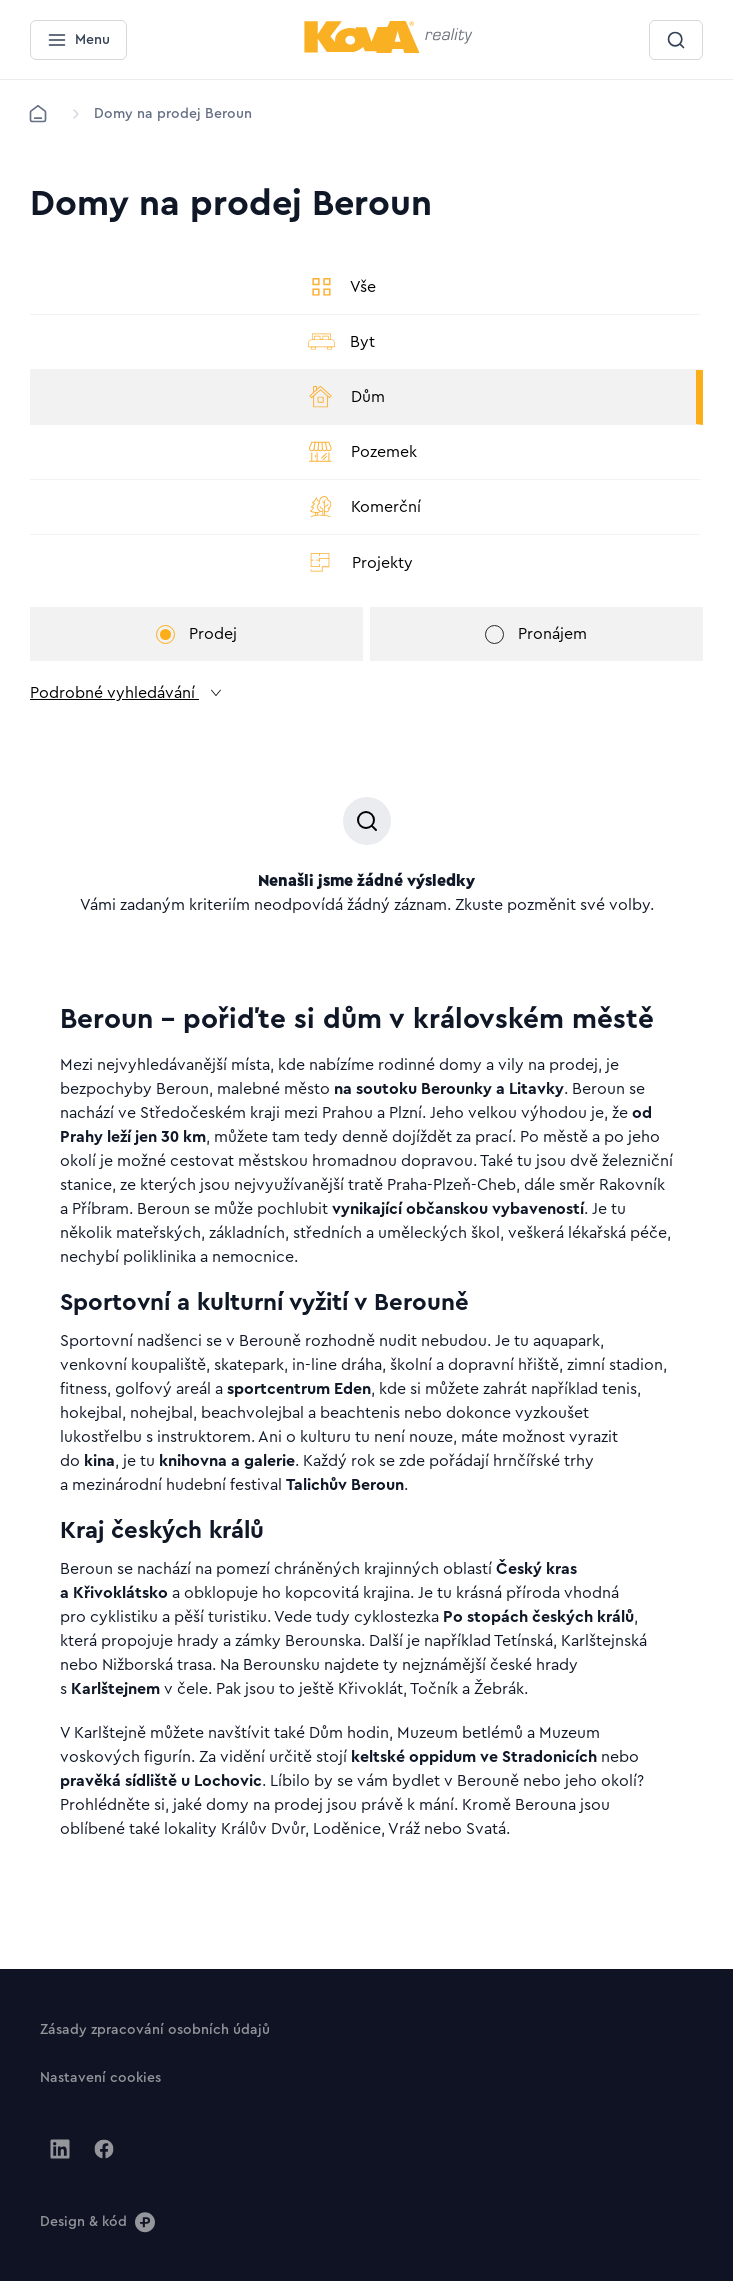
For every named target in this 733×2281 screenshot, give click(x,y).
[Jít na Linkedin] (60, 2149)
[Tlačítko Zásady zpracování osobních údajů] (155, 2029)
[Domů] (38, 114)
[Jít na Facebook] (104, 2149)
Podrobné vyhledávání (126, 693)
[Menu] (78, 40)
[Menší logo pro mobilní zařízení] (388, 49)
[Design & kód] (97, 2221)
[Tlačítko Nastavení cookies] (100, 2077)
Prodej (196, 634)
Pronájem (536, 634)
